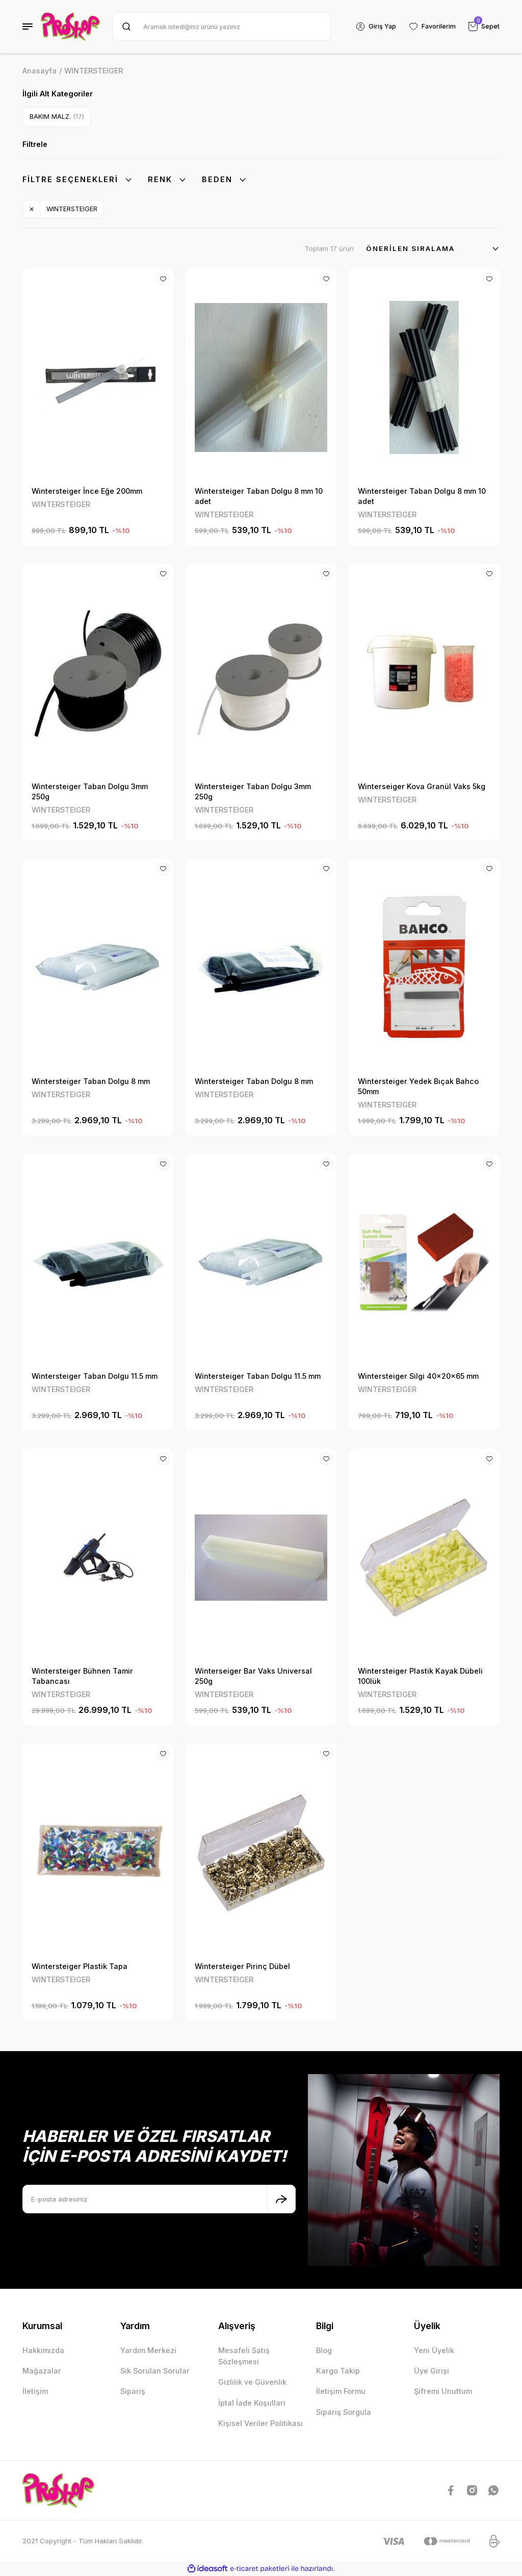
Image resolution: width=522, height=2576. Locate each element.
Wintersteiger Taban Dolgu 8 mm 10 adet (259, 496)
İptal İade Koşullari (251, 2402)
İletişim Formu (341, 2391)
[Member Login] (374, 26)
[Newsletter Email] (159, 2199)
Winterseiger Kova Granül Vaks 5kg (421, 786)
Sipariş (132, 2391)
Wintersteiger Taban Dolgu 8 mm (91, 1081)
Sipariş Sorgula (343, 2412)
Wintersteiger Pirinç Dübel (242, 1966)
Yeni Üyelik (434, 2350)
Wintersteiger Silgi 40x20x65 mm (418, 1376)
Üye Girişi (431, 2370)
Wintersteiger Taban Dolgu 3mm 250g (90, 791)
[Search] (220, 26)
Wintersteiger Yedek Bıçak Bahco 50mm (418, 1086)
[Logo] (70, 26)
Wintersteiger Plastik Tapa (79, 1966)
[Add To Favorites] (162, 279)
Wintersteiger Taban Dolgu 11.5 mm (95, 1376)
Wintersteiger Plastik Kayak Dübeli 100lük (420, 1675)
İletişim (35, 2391)
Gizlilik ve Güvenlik (252, 2382)
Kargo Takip (338, 2370)
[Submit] (281, 2199)
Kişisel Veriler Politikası (260, 2423)
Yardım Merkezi (148, 2350)
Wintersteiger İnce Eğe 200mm (87, 491)
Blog (324, 2350)
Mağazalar (41, 2370)
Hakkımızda (43, 2350)
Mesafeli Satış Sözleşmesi (244, 2356)
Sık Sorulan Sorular (155, 2370)
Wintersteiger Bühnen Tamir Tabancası (82, 1675)
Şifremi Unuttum (443, 2391)
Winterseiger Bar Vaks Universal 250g (253, 1675)
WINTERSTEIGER (93, 70)
